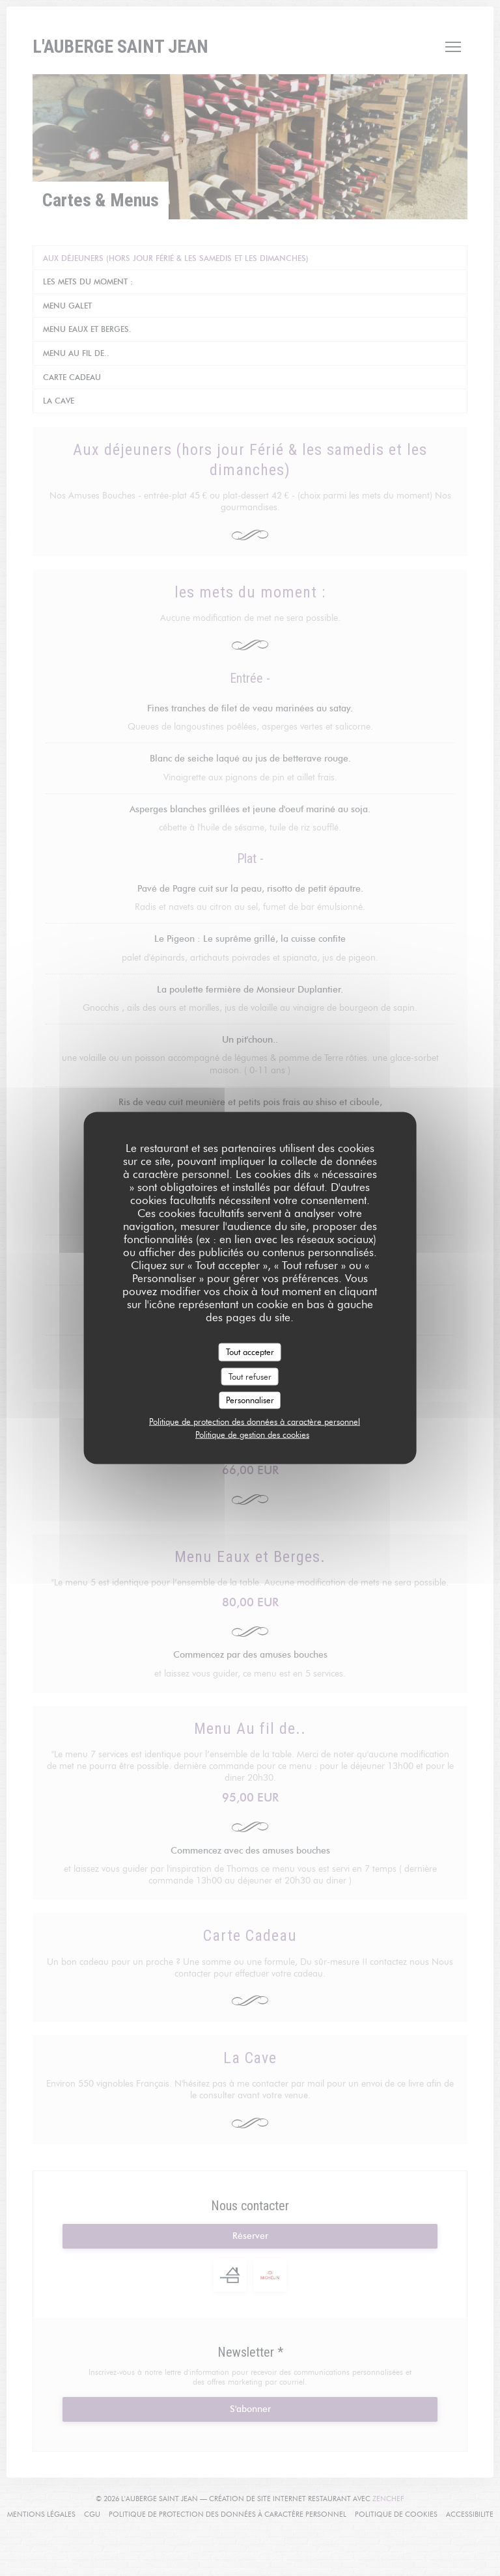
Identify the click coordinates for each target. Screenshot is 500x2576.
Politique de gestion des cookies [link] (252, 1434)
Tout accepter (250, 1352)
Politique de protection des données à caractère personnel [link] (254, 1421)
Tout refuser (250, 1376)
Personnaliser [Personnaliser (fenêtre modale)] (250, 1400)
